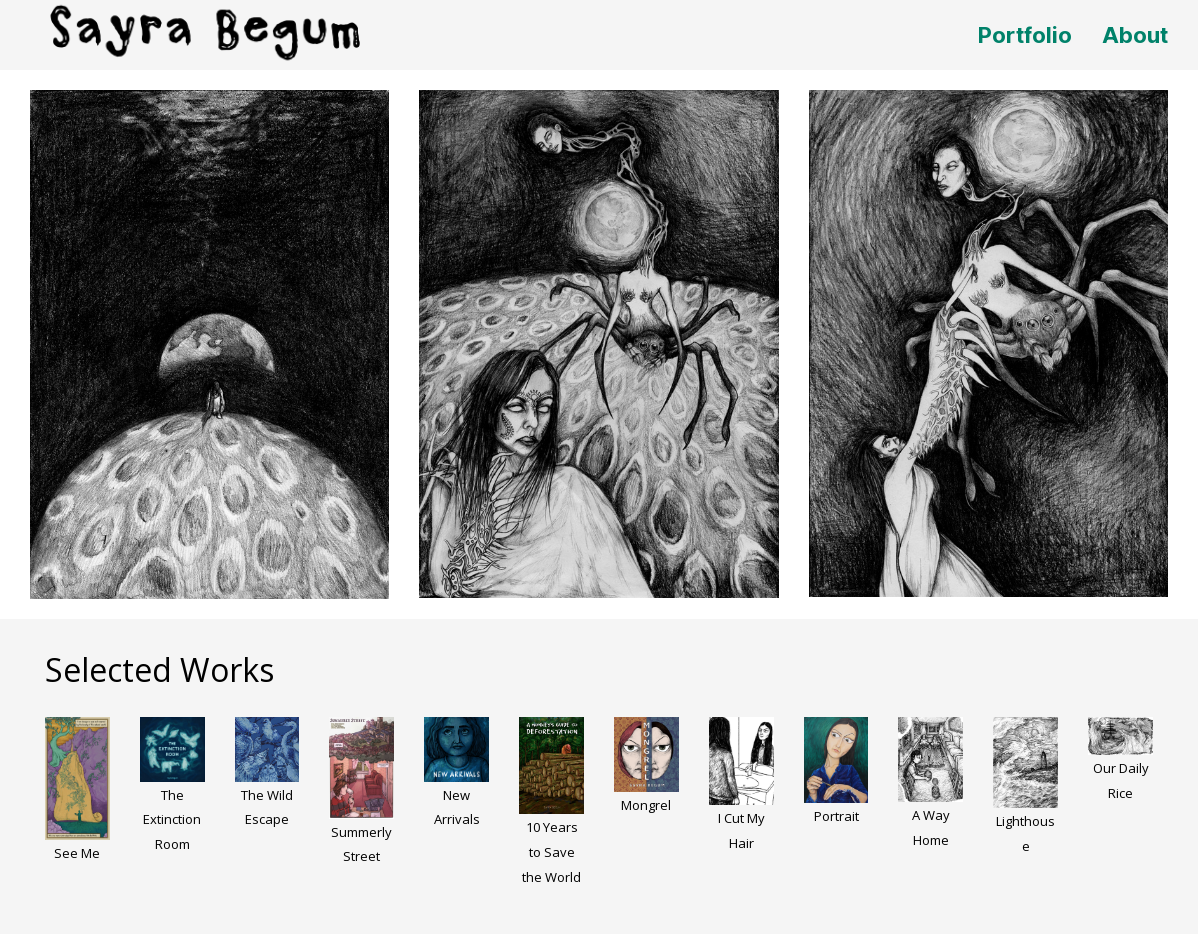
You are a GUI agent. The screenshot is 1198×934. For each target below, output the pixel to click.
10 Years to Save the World (551, 852)
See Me (77, 853)
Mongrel (646, 805)
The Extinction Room (172, 820)
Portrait (836, 816)
